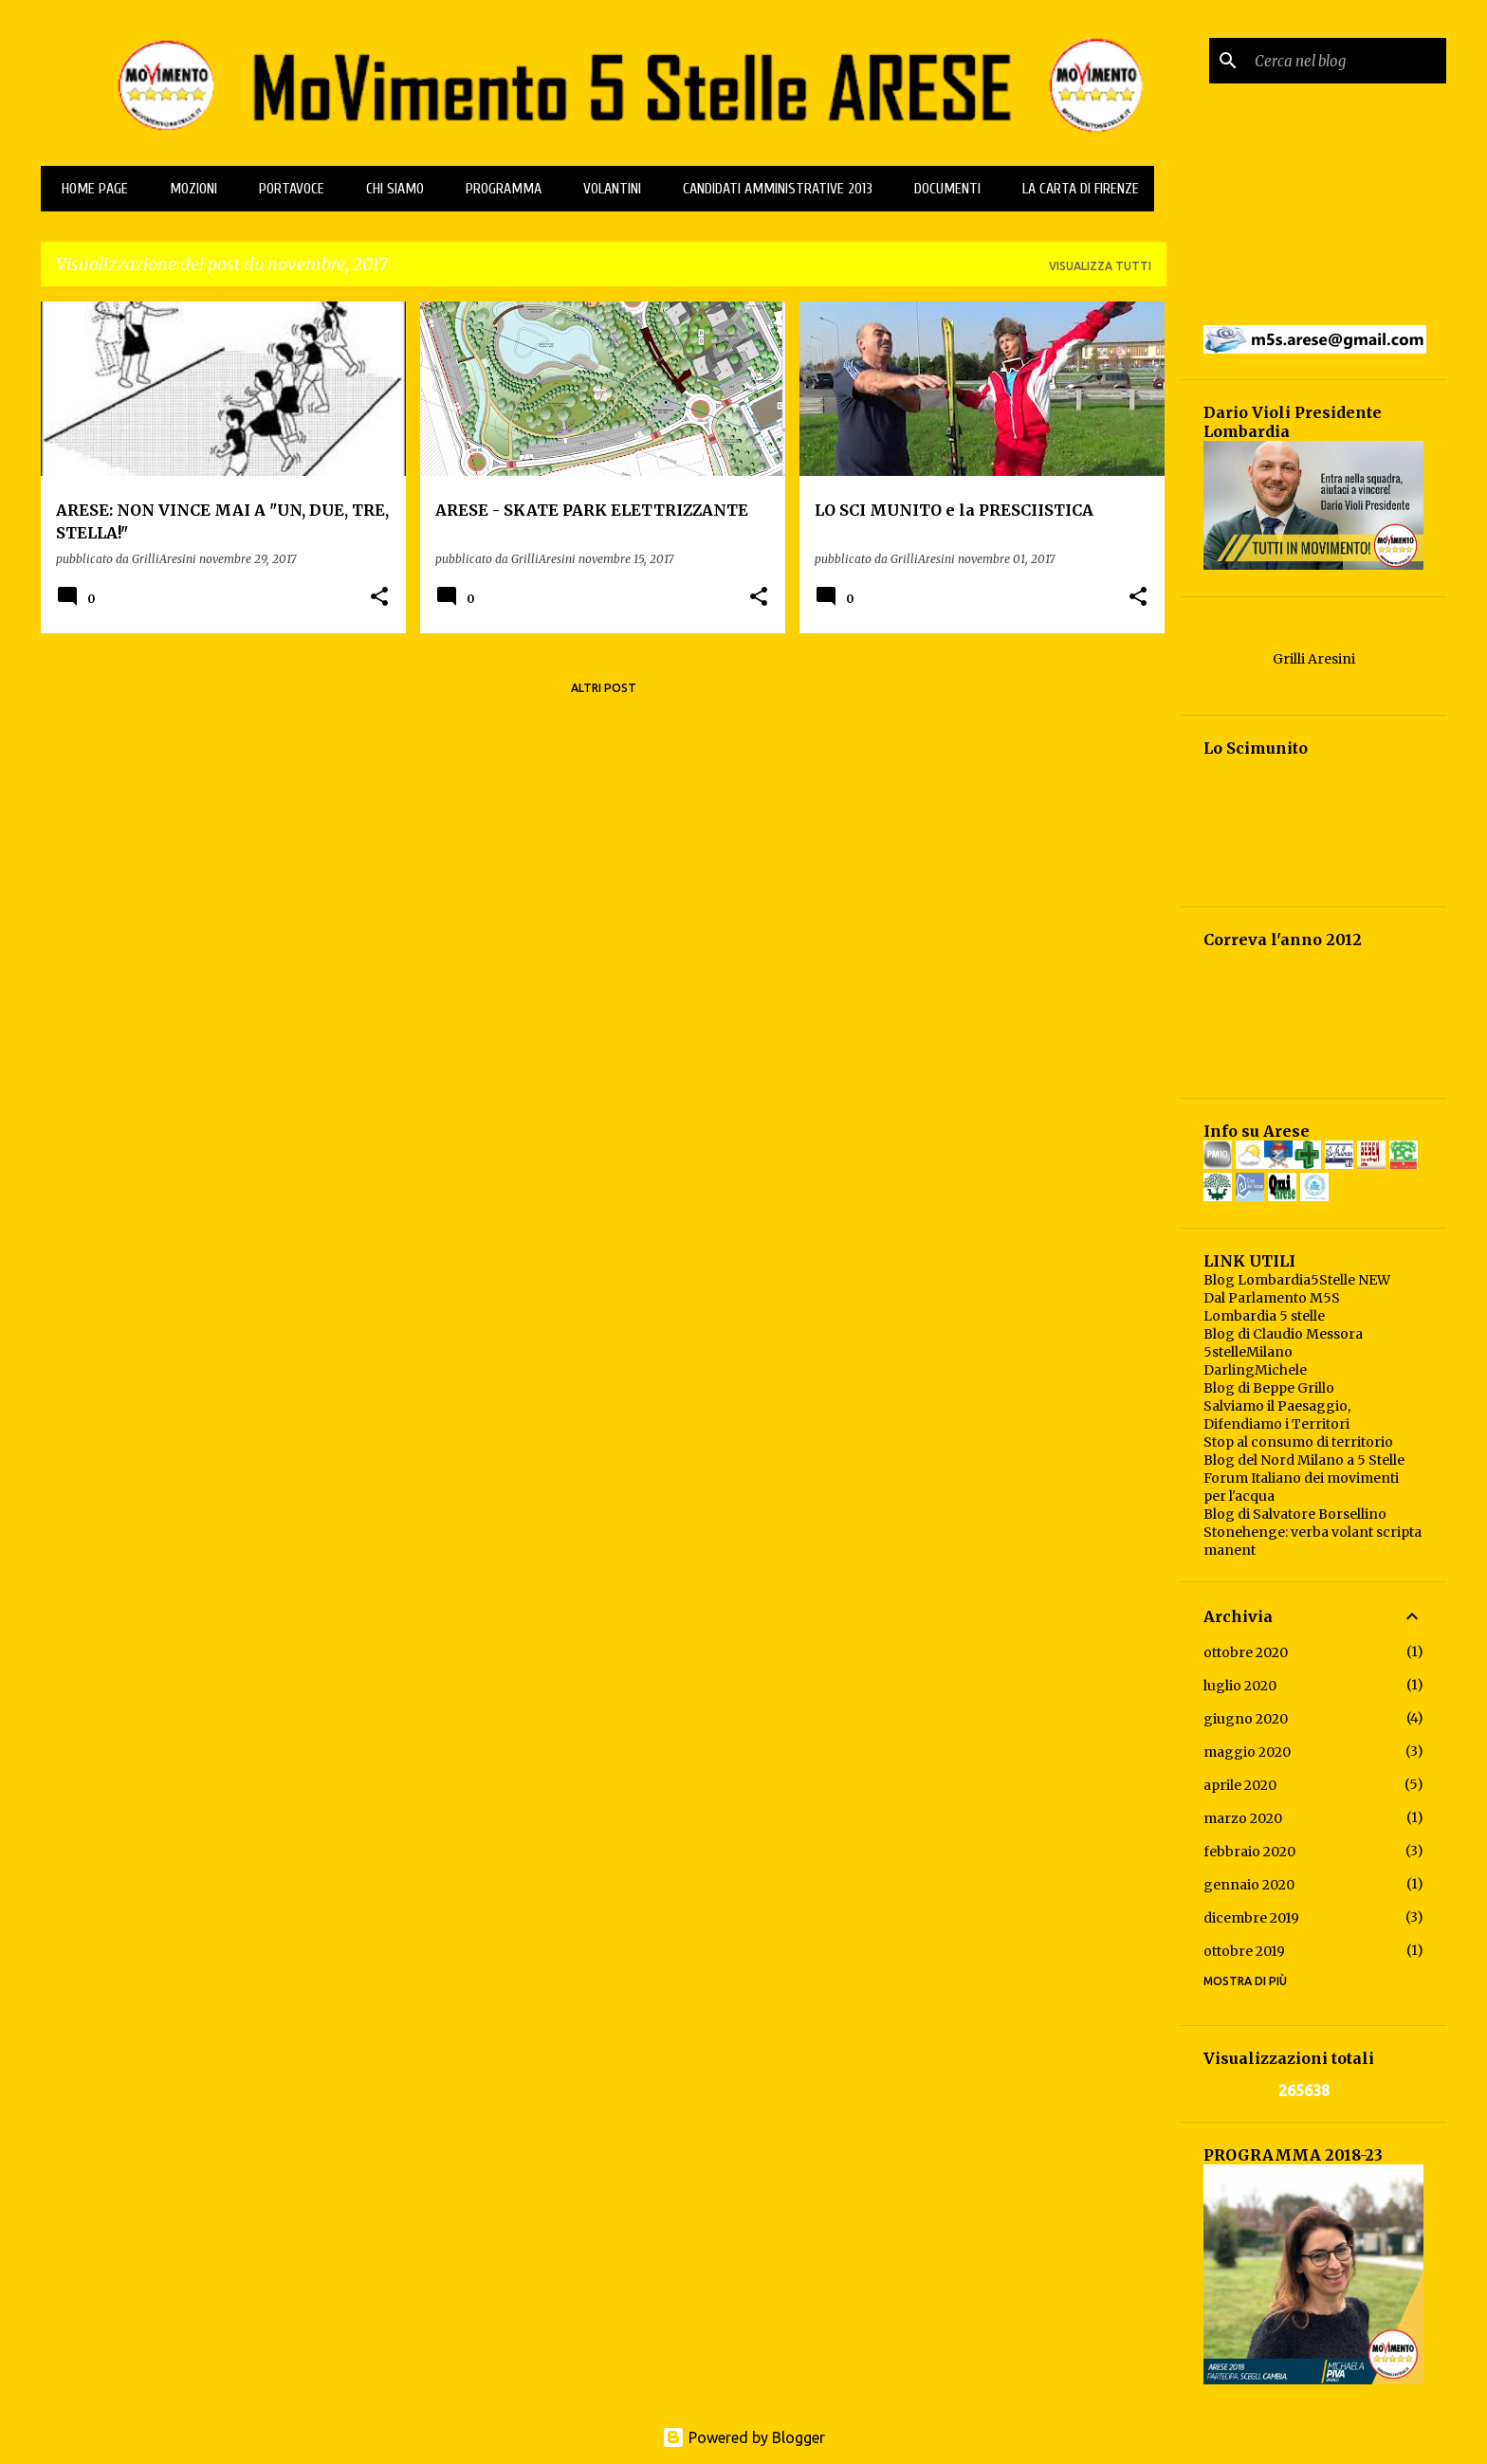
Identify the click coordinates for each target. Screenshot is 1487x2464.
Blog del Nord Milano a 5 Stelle (1303, 1460)
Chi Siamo (389, 188)
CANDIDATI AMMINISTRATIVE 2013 (772, 188)
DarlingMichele (1255, 1369)
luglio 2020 (1239, 1685)
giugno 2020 (1245, 1718)
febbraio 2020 (1249, 1851)
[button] (379, 598)
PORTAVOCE (286, 188)
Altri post (603, 688)
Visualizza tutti (1100, 266)
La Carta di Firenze (1075, 188)
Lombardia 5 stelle (1264, 1315)
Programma (498, 188)
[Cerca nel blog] (1346, 60)
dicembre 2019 (1251, 1917)
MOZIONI (187, 188)
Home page (89, 188)
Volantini (606, 188)
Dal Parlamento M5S (1271, 1297)
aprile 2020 (1239, 1785)
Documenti (942, 188)
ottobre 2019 (1244, 1951)
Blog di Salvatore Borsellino (1294, 1514)
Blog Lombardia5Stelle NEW (1296, 1279)
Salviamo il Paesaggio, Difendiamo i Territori (1276, 1415)
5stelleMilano (1248, 1351)
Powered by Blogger (743, 2437)
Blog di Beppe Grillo (1268, 1387)
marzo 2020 (1242, 1818)
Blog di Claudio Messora (1283, 1333)
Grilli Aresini (1314, 658)
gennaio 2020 (1248, 1884)
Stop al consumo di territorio (1298, 1442)
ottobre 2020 (1245, 1652)
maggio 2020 (1247, 1752)
